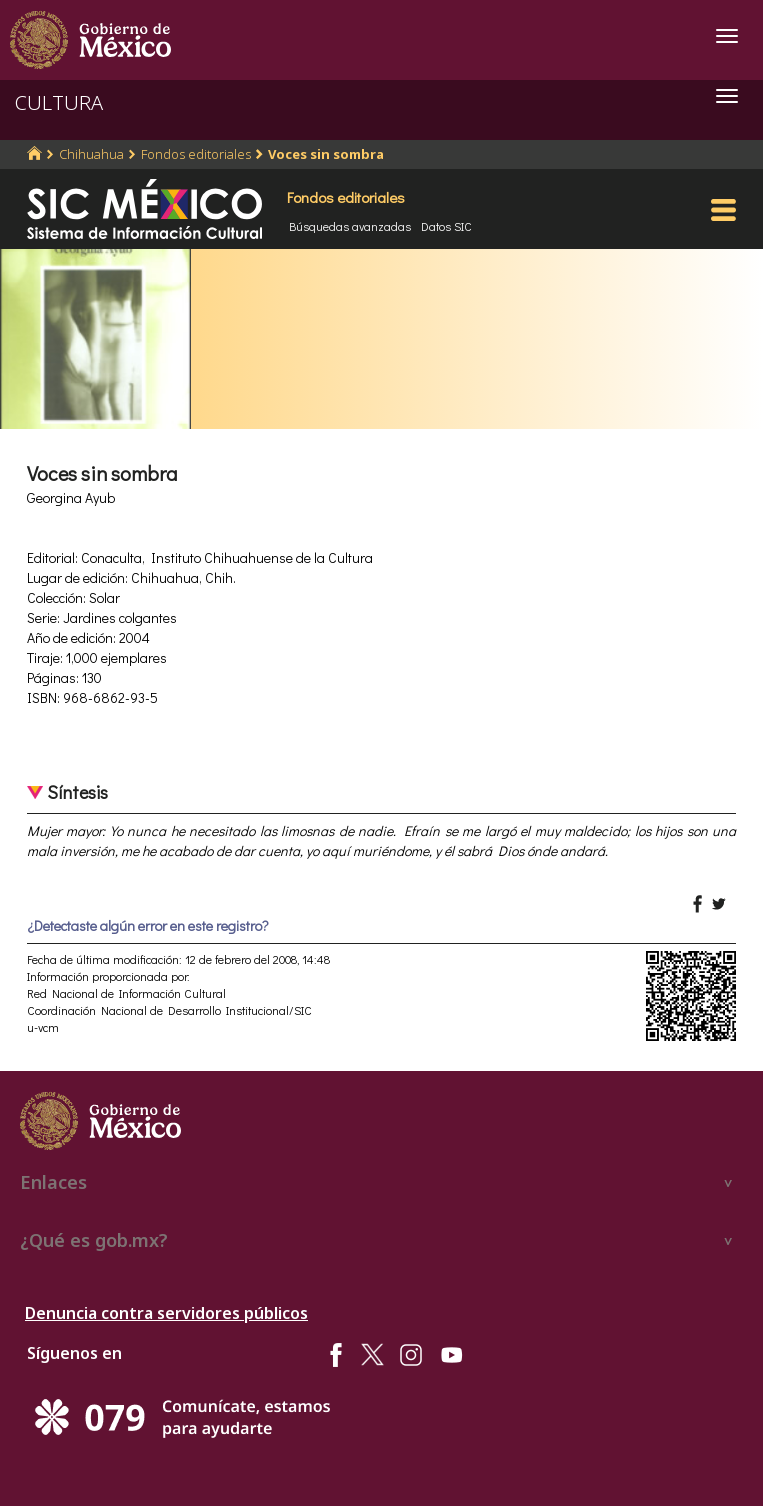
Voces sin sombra (326, 154)
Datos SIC (446, 226)
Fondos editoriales (196, 154)
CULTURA (59, 102)
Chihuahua (91, 154)
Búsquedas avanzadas (350, 226)
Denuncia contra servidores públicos (166, 1313)
